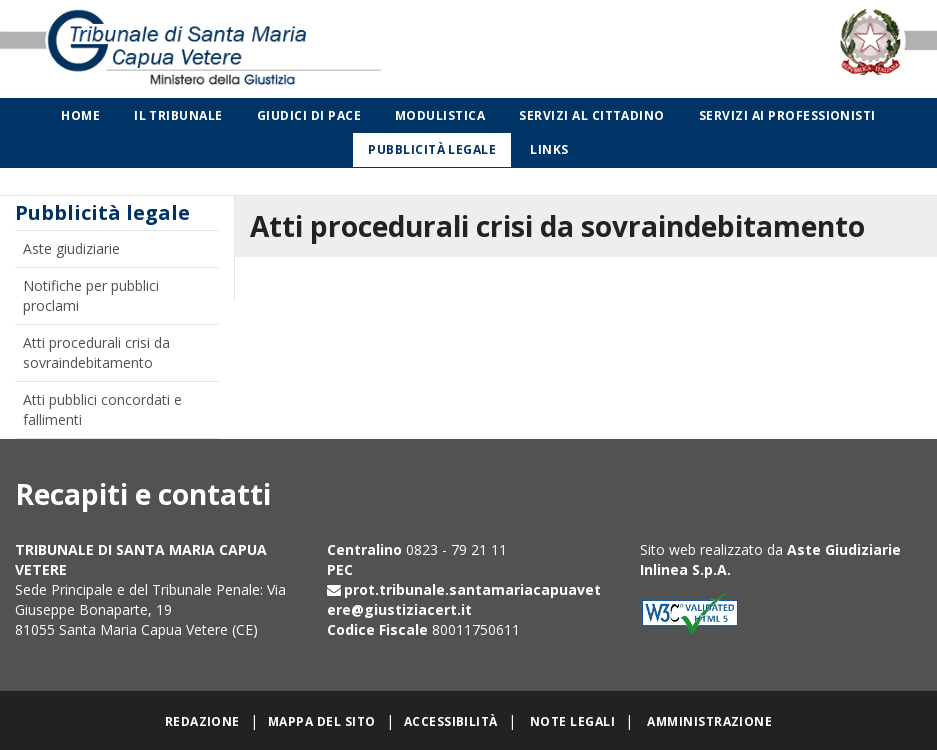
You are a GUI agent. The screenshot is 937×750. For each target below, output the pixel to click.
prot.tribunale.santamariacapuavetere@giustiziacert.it (464, 599)
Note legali (572, 721)
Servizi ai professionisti (787, 115)
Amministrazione (709, 721)
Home (80, 115)
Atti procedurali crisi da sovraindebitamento (96, 352)
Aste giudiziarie (71, 248)
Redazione (202, 721)
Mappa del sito (322, 721)
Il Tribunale (178, 115)
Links (549, 149)
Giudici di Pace (309, 115)
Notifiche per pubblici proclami (91, 295)
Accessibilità (451, 721)
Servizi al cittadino (592, 115)
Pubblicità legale (432, 149)
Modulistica (440, 115)
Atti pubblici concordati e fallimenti (102, 409)
